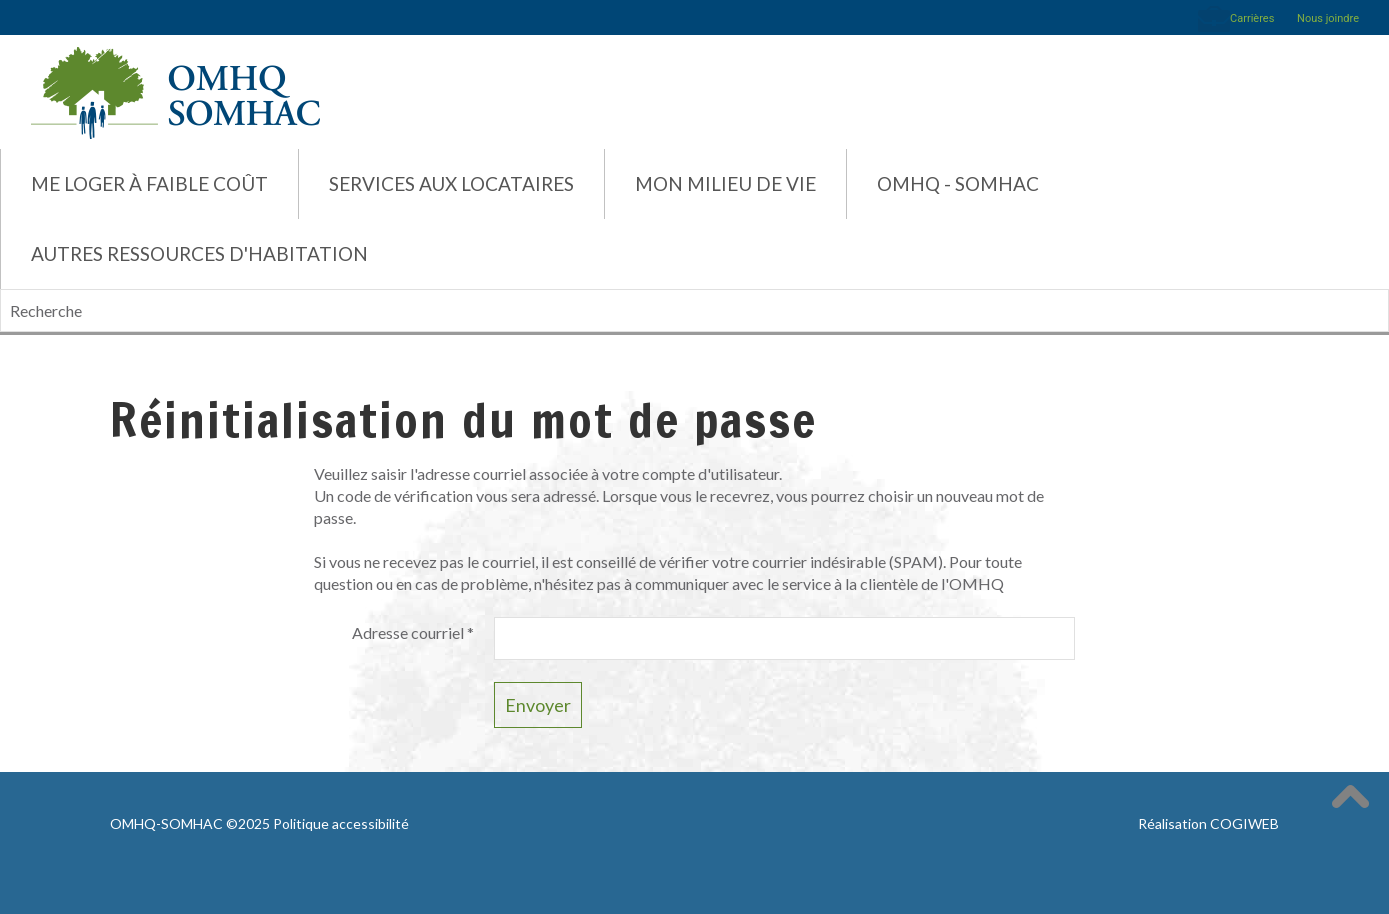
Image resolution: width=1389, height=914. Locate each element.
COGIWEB (1244, 823)
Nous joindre (1328, 18)
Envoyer (538, 705)
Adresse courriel (413, 632)
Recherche (0, 289)
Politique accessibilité (341, 823)
